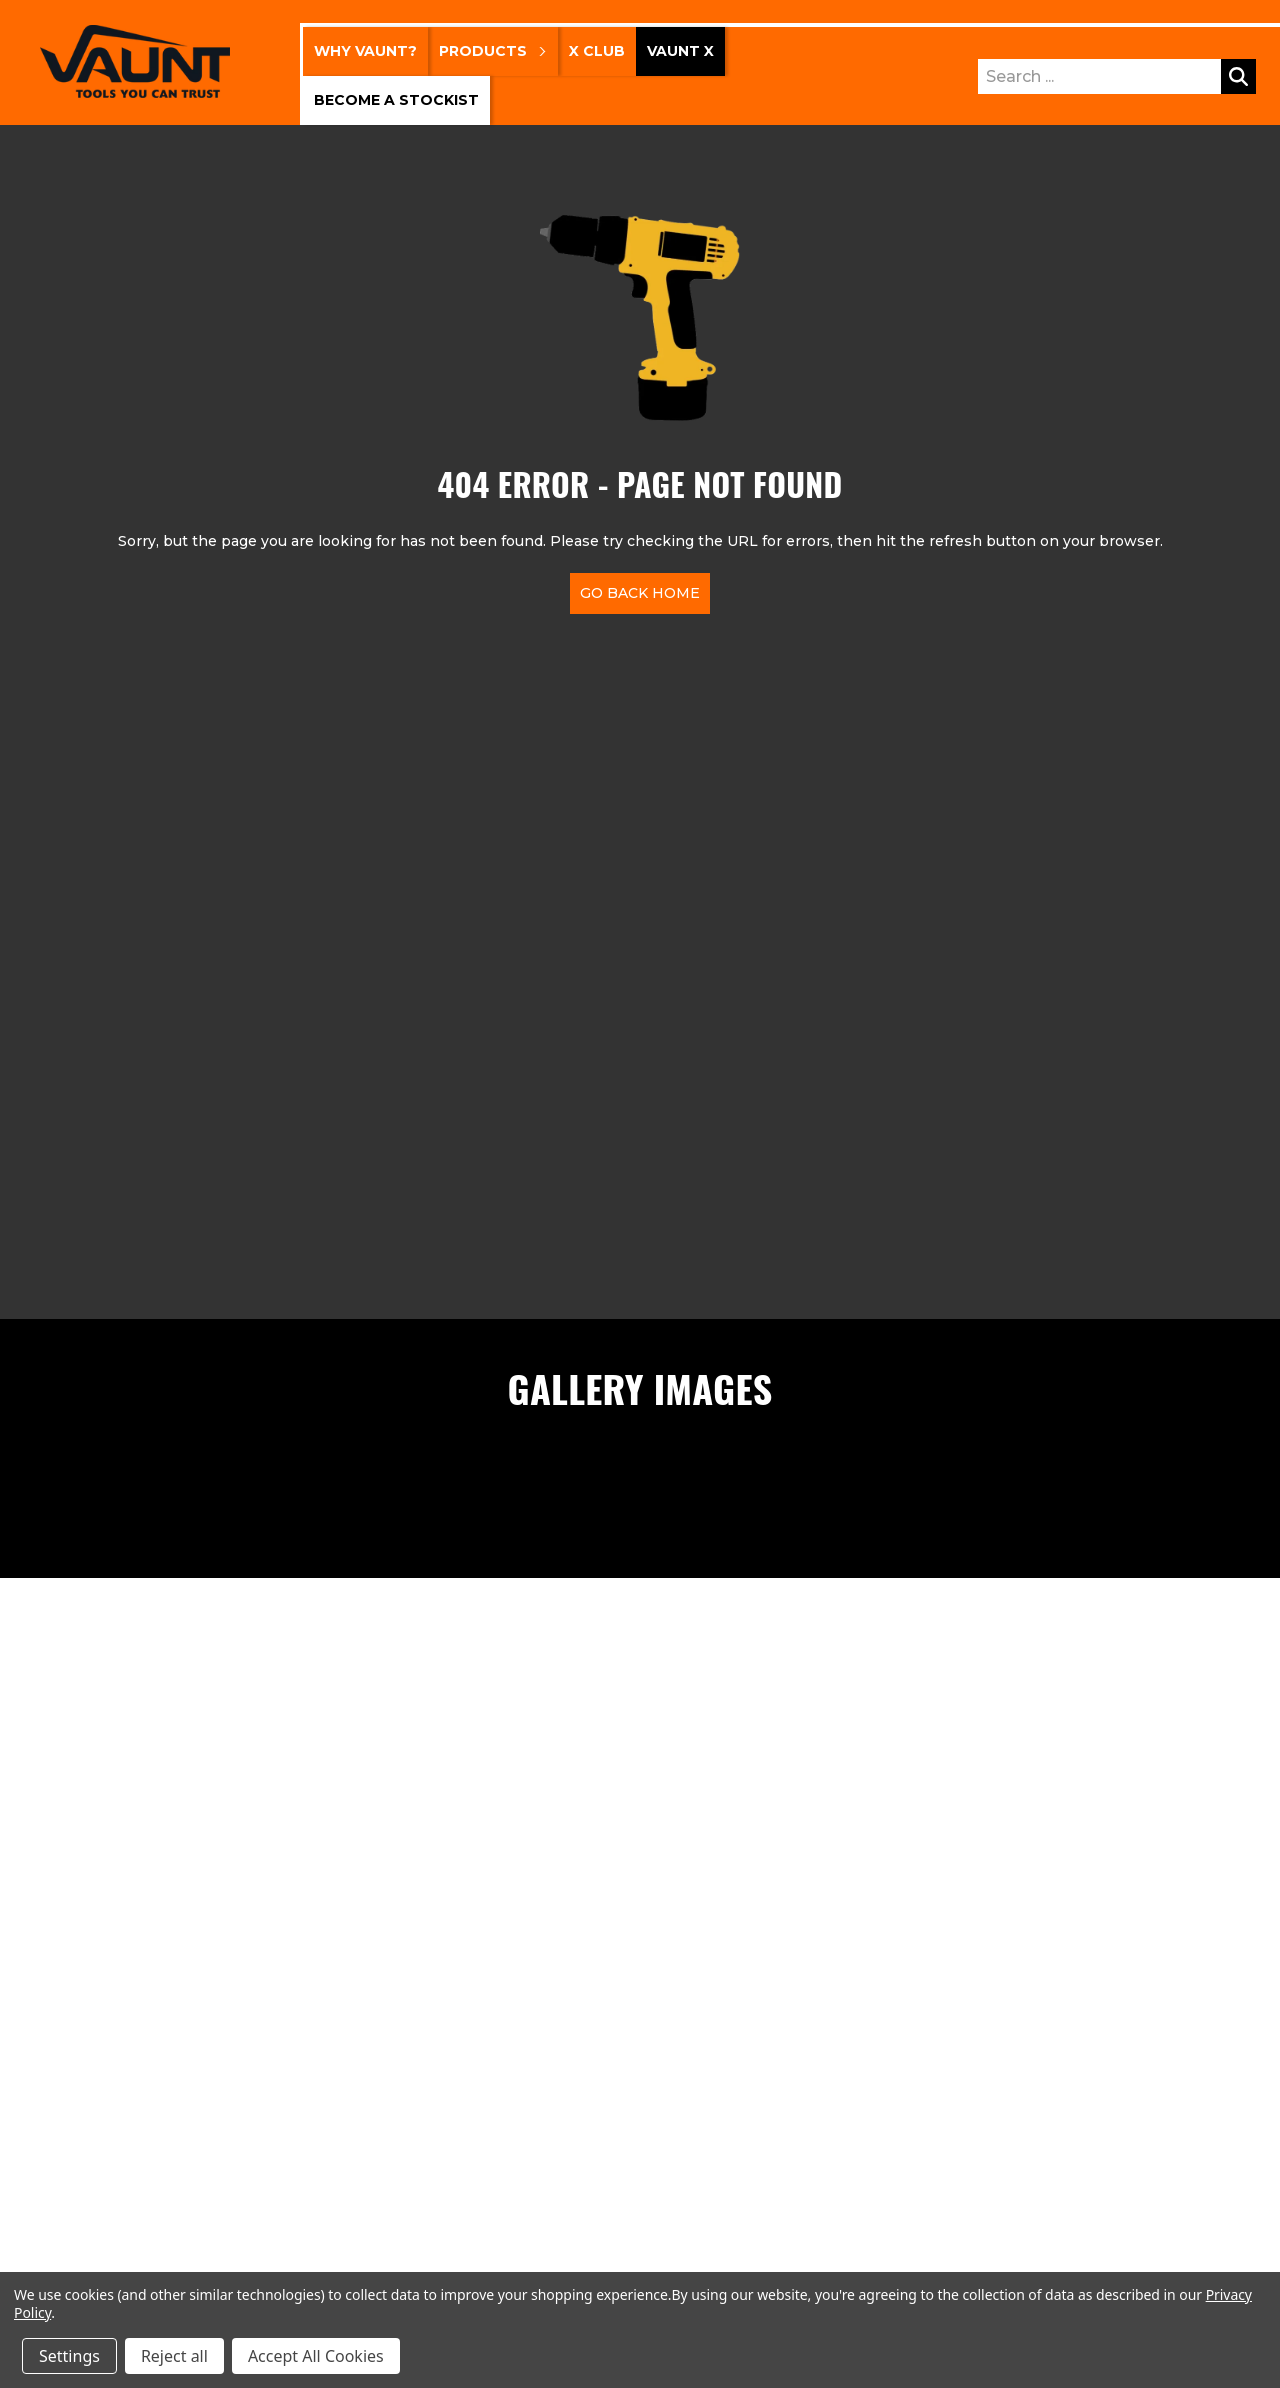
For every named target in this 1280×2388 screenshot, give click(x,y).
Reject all (174, 2356)
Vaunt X (680, 51)
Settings (69, 2356)
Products (493, 51)
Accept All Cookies (316, 2356)
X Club (597, 51)
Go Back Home (640, 593)
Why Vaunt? (365, 51)
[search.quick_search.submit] (1238, 76)
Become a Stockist (396, 100)
